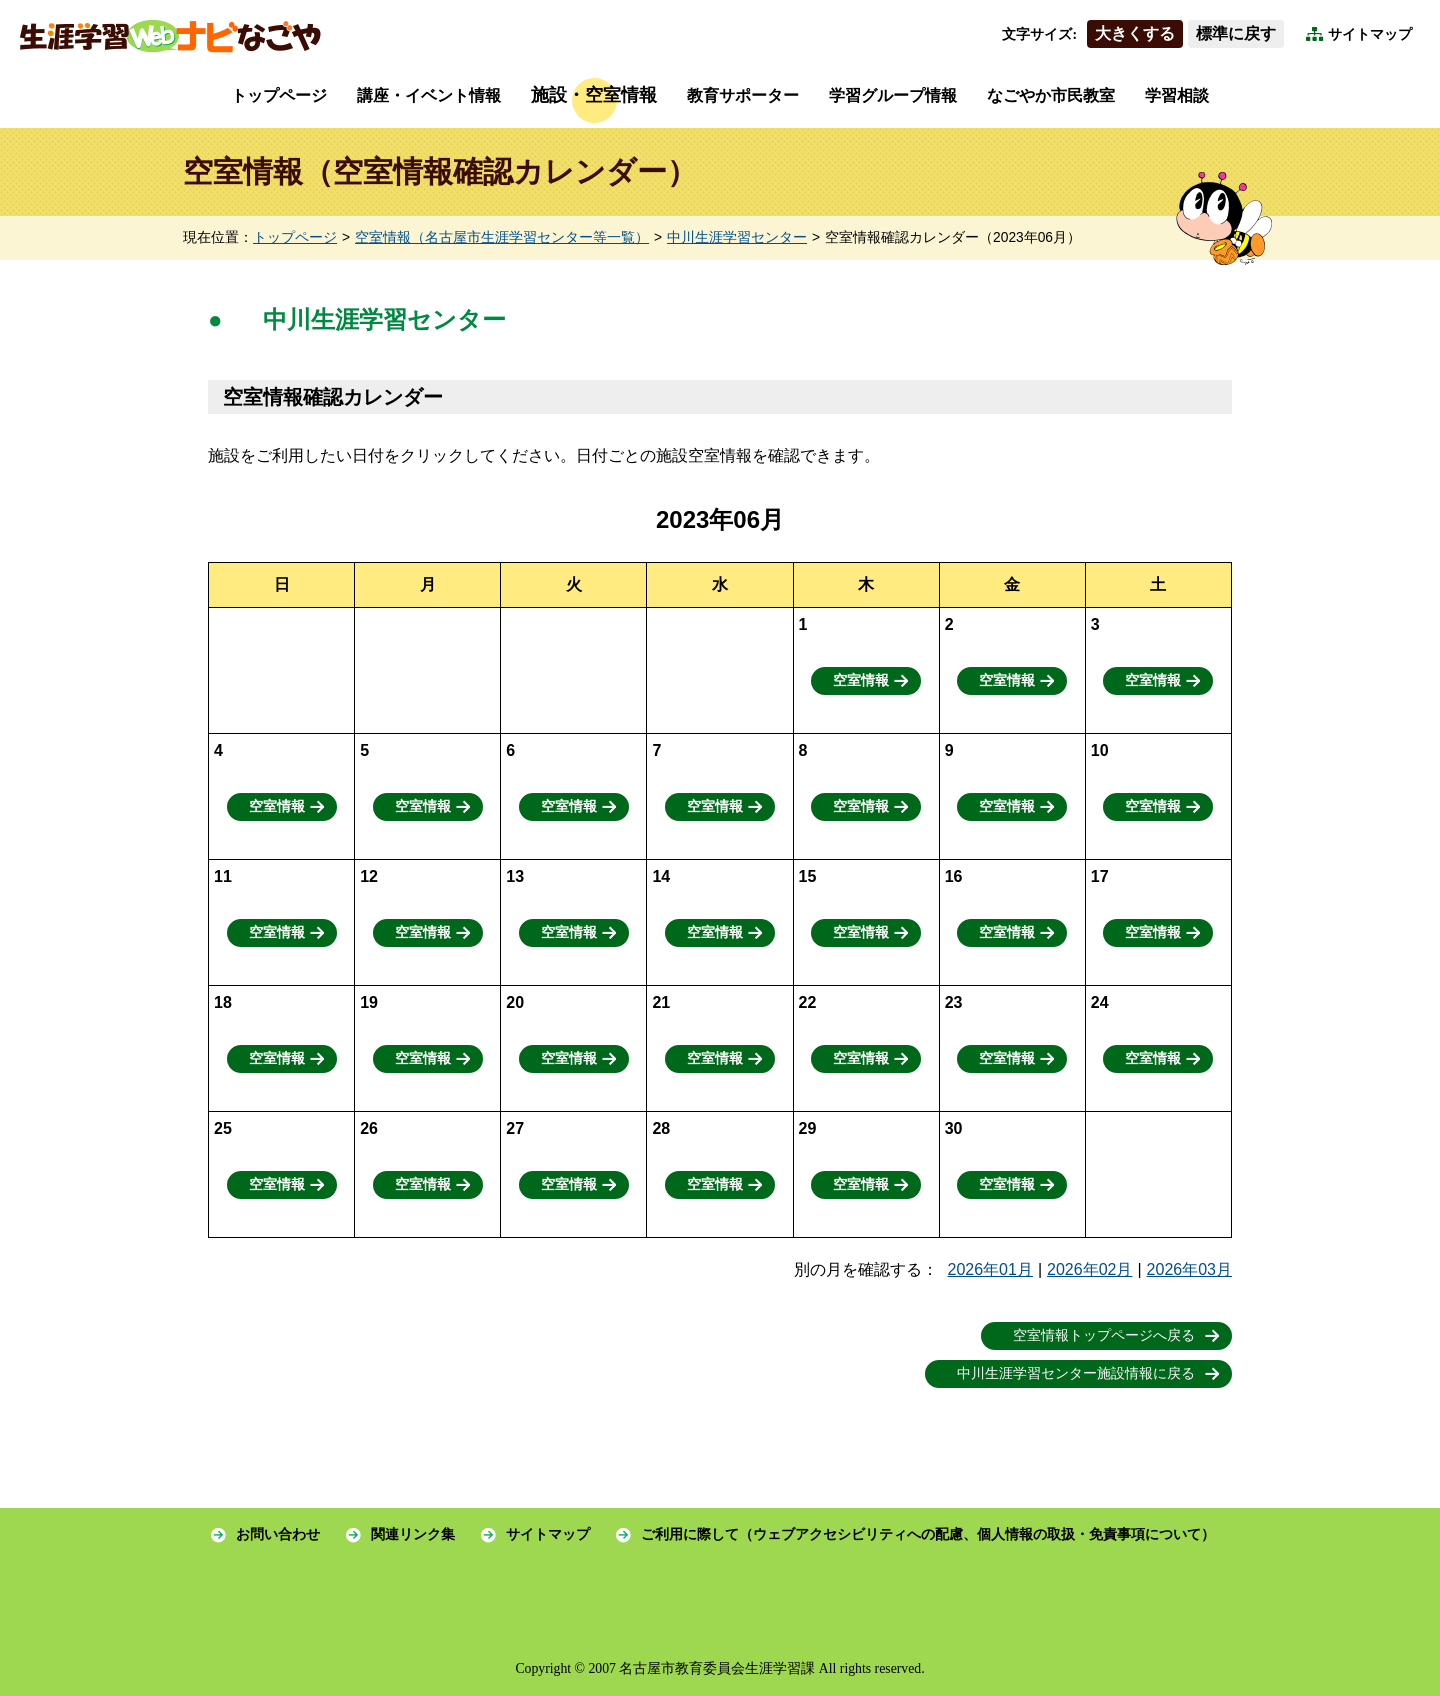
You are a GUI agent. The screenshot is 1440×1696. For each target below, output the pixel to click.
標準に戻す (1236, 33)
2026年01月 (990, 1269)
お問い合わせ (278, 1534)
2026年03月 (1189, 1269)
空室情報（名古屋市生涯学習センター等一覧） (502, 237)
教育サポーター (743, 95)
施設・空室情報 (594, 95)
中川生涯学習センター (737, 237)
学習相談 (1177, 95)
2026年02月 (1089, 1269)
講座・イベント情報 (429, 95)
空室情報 (861, 680)
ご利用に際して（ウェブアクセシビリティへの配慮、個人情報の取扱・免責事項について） (928, 1534)
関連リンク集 (413, 1534)
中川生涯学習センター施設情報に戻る (1076, 1373)
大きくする (1135, 33)
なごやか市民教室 (1051, 95)
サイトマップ (1370, 34)
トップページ (279, 95)
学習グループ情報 (893, 95)
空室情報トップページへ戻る (1104, 1335)
